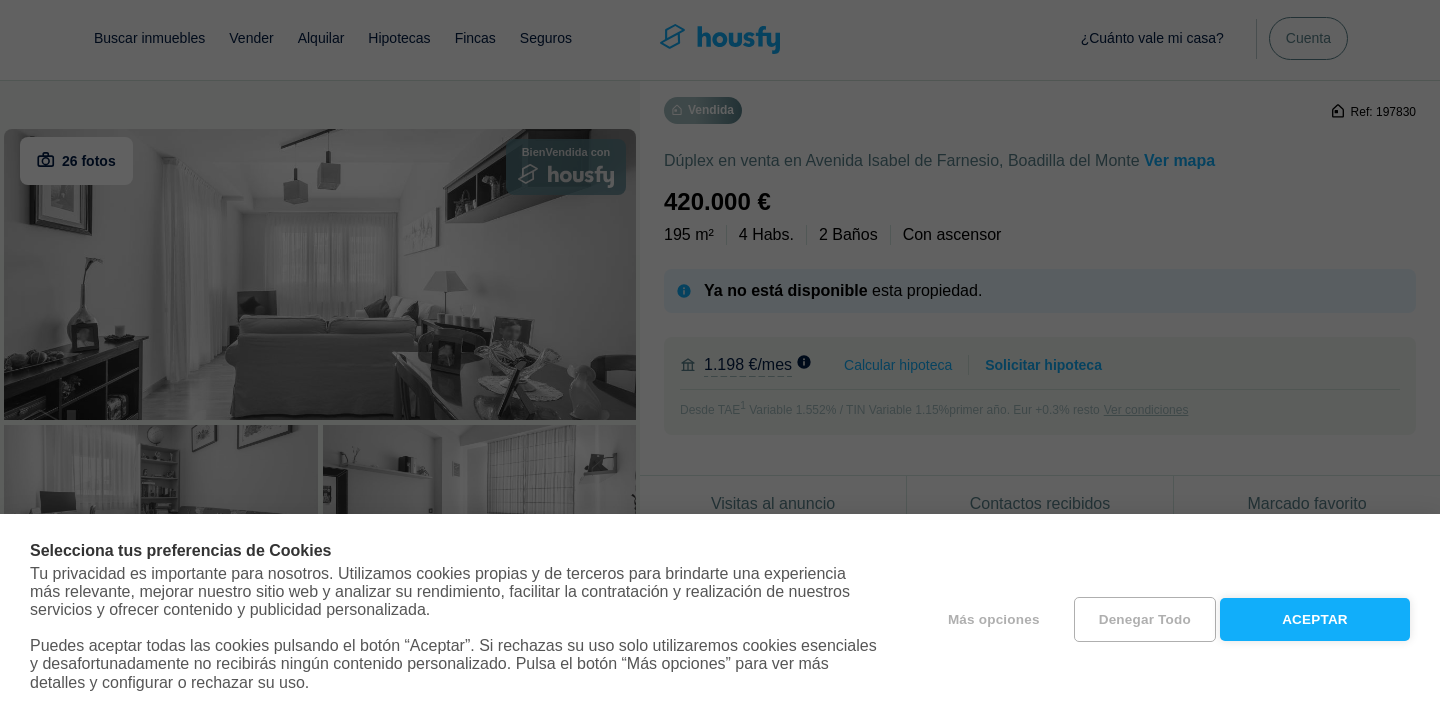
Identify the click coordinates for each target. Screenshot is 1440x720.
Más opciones (988, 617)
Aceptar (1315, 617)
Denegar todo (1139, 617)
